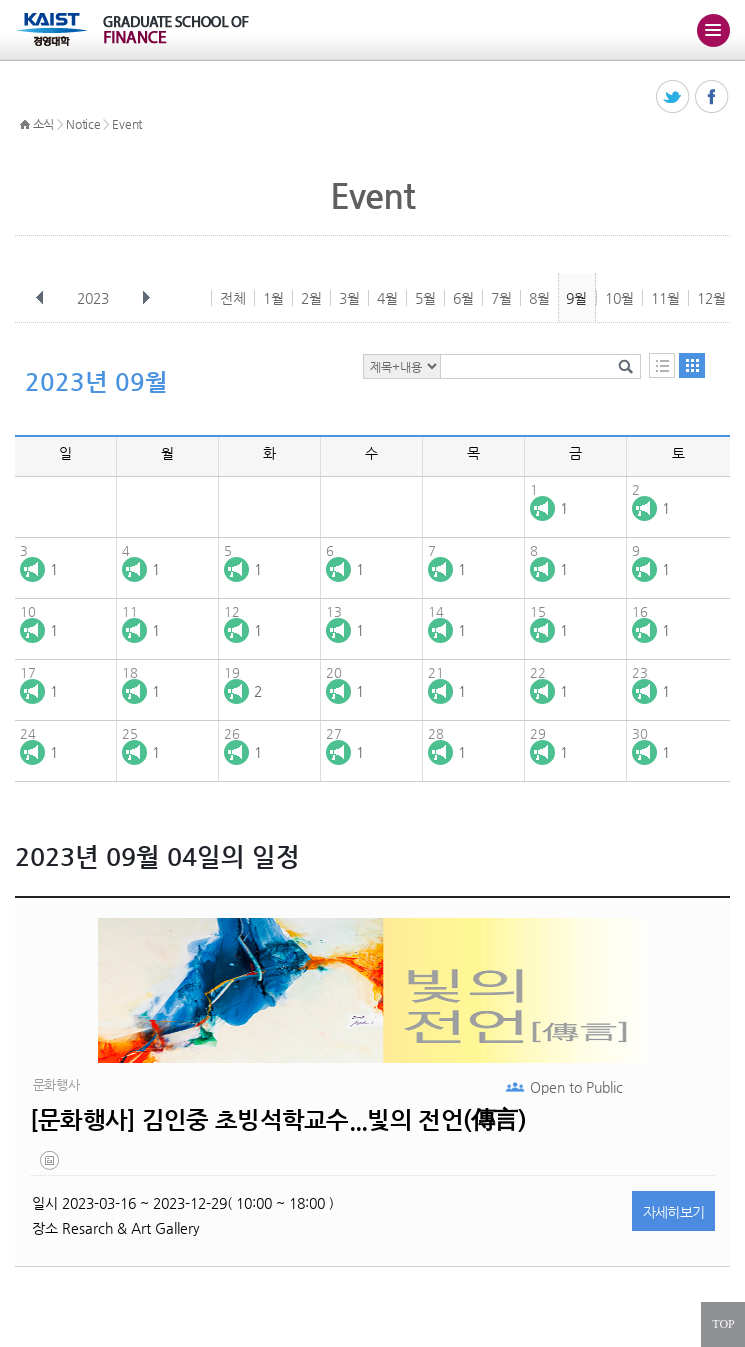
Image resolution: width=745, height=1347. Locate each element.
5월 (425, 298)
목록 (662, 365)
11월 (665, 298)
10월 (619, 298)
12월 (711, 298)
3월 (349, 298)
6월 (463, 298)
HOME (25, 125)
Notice (83, 124)
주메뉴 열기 (713, 30)
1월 (273, 298)
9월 (576, 298)
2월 (311, 298)
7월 (501, 298)
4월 (387, 298)
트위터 (673, 97)
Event (127, 124)
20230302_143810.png (51, 1165)
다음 (146, 298)
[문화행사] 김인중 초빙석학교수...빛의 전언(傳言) (278, 1120)
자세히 (674, 1212)
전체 (233, 298)
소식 (43, 124)
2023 (95, 298)
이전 (40, 298)
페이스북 (712, 97)
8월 (539, 298)
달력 (692, 365)
